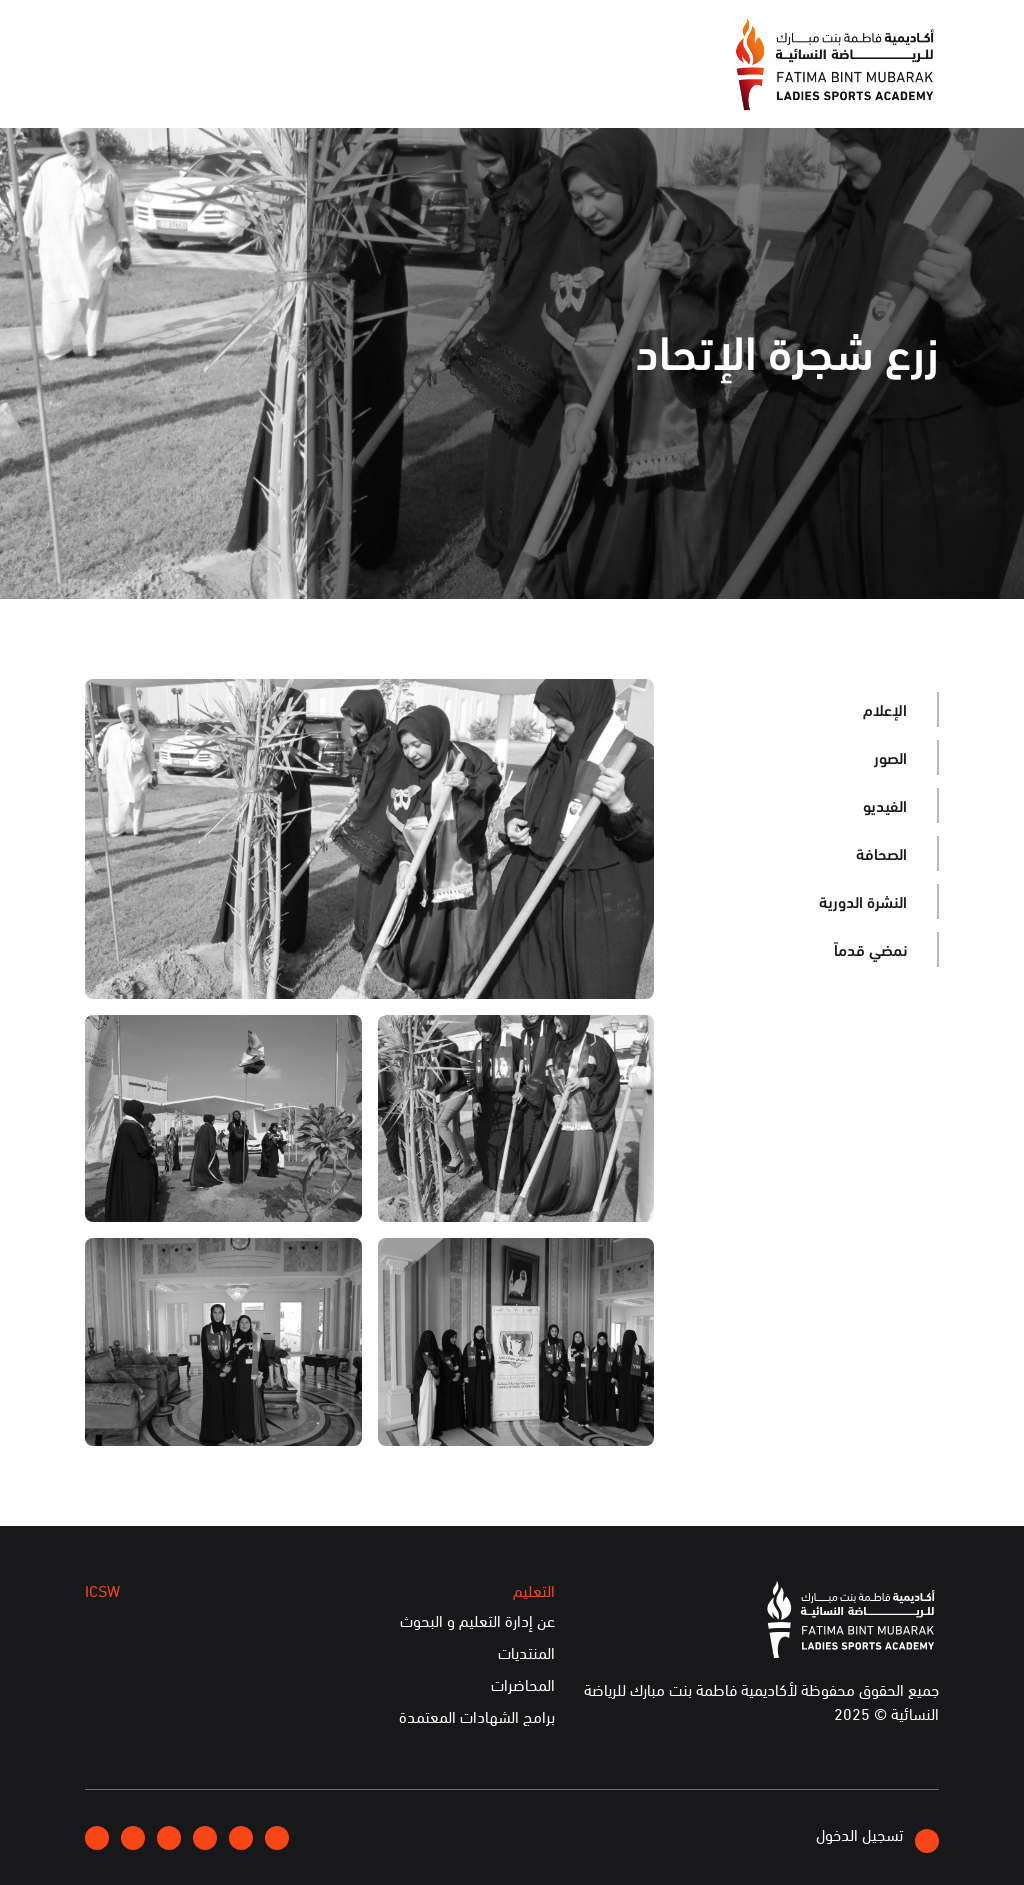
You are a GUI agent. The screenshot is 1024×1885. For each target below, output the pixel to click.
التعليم (344, 86)
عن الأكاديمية (611, 86)
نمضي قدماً (870, 948)
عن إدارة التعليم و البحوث (477, 1621)
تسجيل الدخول (877, 1837)
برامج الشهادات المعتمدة (477, 1717)
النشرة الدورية (863, 900)
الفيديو (885, 804)
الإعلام (513, 86)
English (166, 35)
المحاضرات (523, 1685)
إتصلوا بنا (244, 35)
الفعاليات (429, 86)
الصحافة (881, 852)
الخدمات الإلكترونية (156, 86)
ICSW (270, 86)
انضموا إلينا (331, 36)
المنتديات (526, 1653)
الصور (890, 756)
